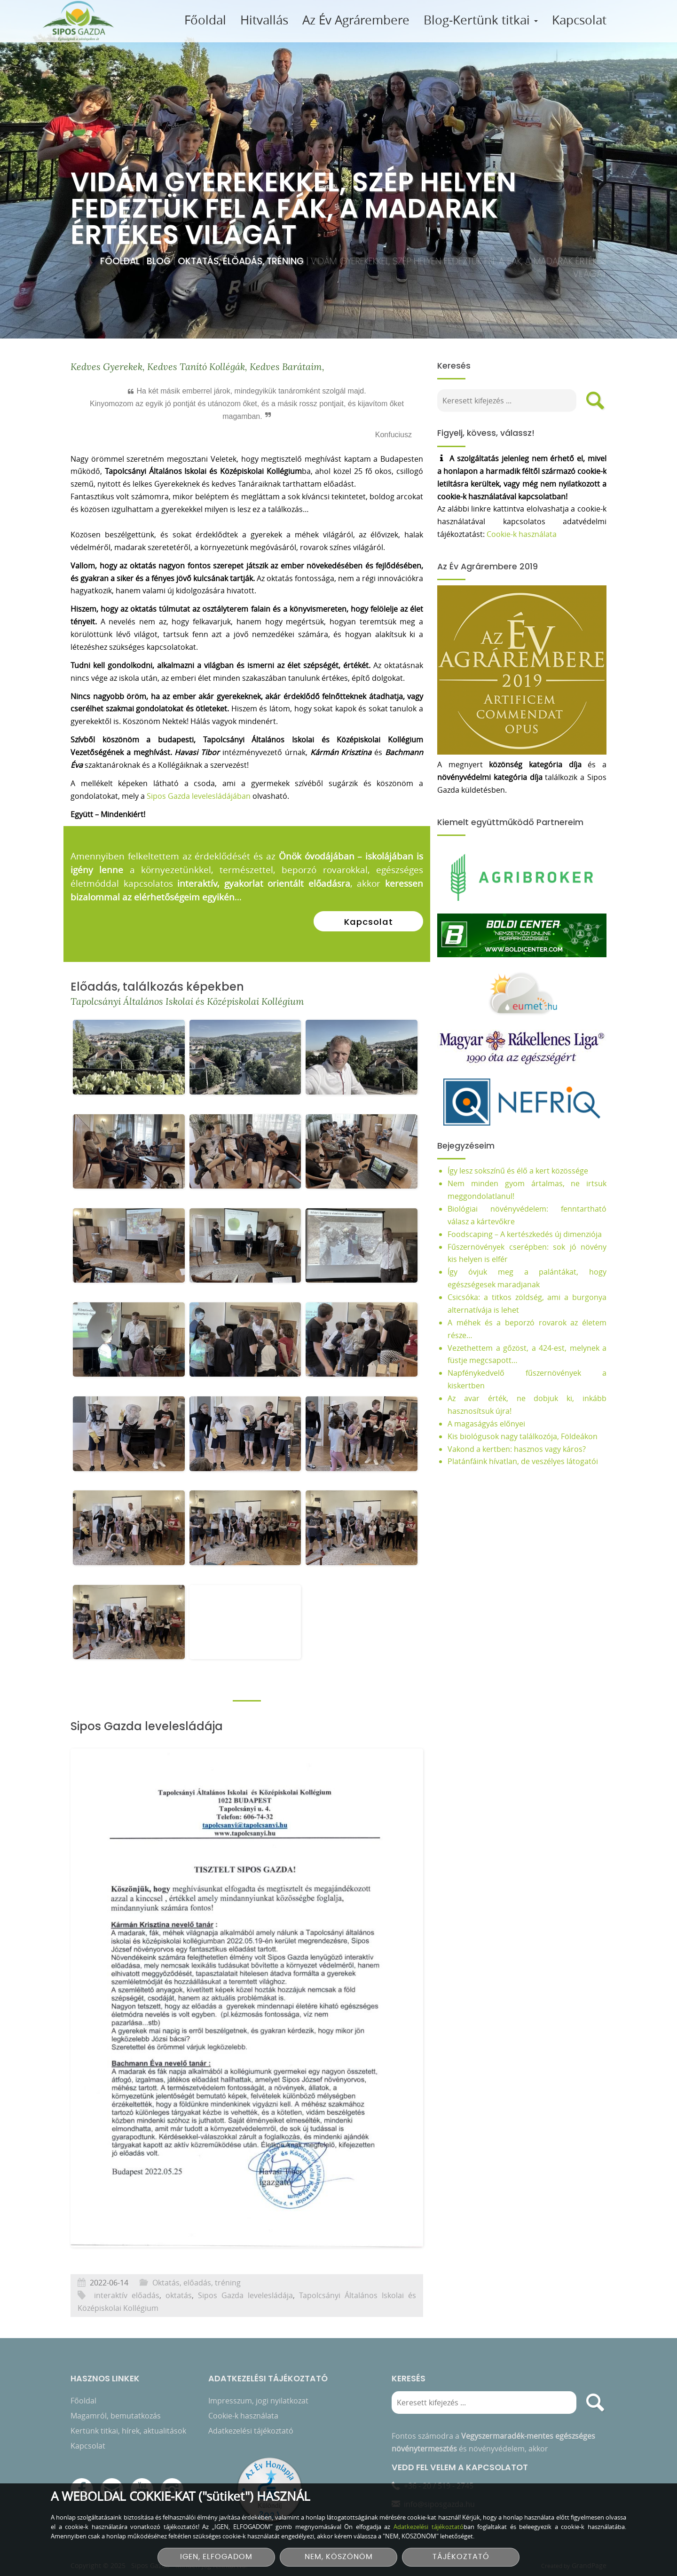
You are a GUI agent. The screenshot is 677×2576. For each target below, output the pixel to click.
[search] (603, 400)
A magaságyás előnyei (495, 1423)
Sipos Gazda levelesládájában (199, 824)
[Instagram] (172, 2480)
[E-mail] (112, 2480)
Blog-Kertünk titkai (481, 20)
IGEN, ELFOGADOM (216, 2556)
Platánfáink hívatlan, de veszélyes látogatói (532, 1461)
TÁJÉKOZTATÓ (461, 2556)
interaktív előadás (126, 2324)
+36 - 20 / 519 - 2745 (438, 2477)
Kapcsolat (579, 20)
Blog (160, 261)
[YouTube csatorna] (142, 2480)
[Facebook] (82, 2480)
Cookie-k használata (530, 534)
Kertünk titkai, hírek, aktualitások (128, 2422)
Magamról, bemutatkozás (116, 2407)
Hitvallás (264, 20)
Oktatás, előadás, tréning (242, 261)
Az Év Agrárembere (355, 20)
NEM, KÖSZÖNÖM (339, 2556)
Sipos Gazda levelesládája (245, 2324)
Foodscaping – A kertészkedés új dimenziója (534, 1234)
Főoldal (205, 20)
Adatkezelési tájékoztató (250, 2422)
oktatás (178, 2324)
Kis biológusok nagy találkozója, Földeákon (531, 1436)
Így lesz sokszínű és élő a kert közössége (527, 1171)
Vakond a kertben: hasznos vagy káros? (526, 1449)
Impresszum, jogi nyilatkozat (258, 2392)
